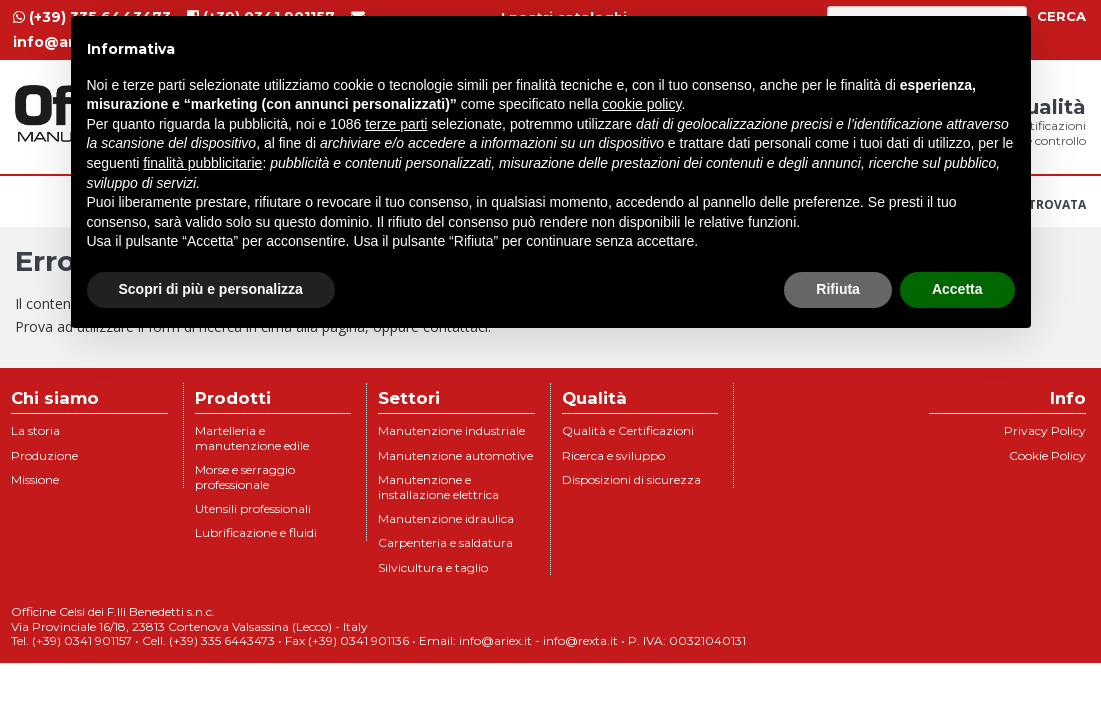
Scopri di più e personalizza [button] (211, 289)
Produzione (44, 455)
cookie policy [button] (641, 104)
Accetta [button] (957, 289)
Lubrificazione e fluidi (256, 532)
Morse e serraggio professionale (245, 476)
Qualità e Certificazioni (628, 430)
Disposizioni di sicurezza (631, 479)
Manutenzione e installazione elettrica (438, 486)
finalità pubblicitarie (202, 163)
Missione (35, 479)
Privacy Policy (1045, 430)
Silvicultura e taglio (433, 567)
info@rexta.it (580, 640)
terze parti (396, 124)
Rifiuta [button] (838, 289)
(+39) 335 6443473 (222, 640)
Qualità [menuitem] (1047, 121)
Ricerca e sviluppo (613, 455)
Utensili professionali (253, 508)
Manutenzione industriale (451, 430)
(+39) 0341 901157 (82, 640)
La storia (35, 430)
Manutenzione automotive (455, 455)
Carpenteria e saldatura (445, 542)
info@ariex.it (495, 640)
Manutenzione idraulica (446, 518)
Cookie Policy (1047, 455)
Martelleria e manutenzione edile (252, 437)
